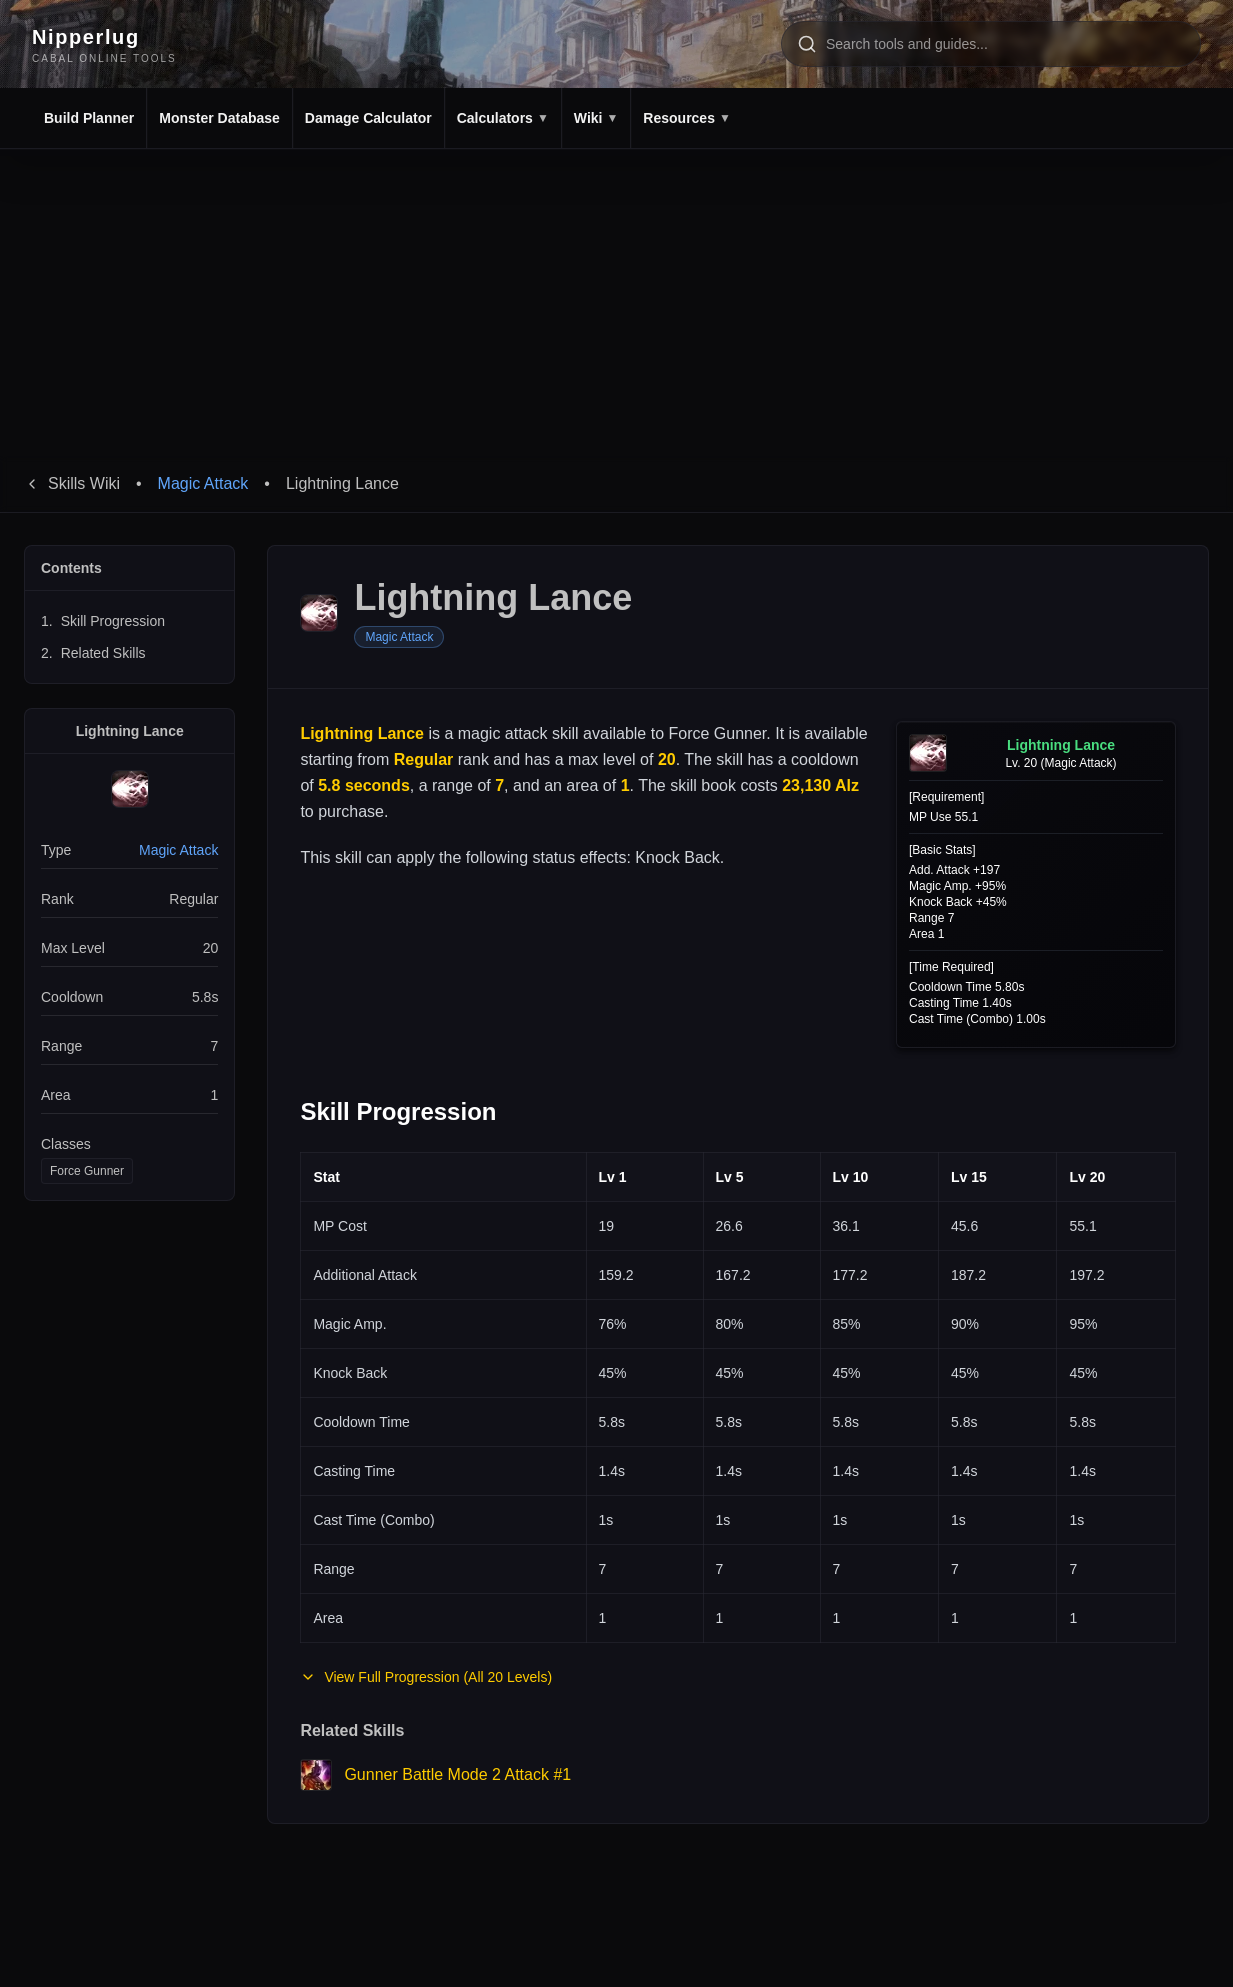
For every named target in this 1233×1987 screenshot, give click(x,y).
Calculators (503, 118)
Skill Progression (103, 621)
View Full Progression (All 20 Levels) (426, 1677)
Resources (686, 118)
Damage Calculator (368, 118)
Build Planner (89, 118)
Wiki (596, 118)
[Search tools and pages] (991, 44)
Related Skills (93, 653)
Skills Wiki (72, 483)
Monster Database (219, 118)
